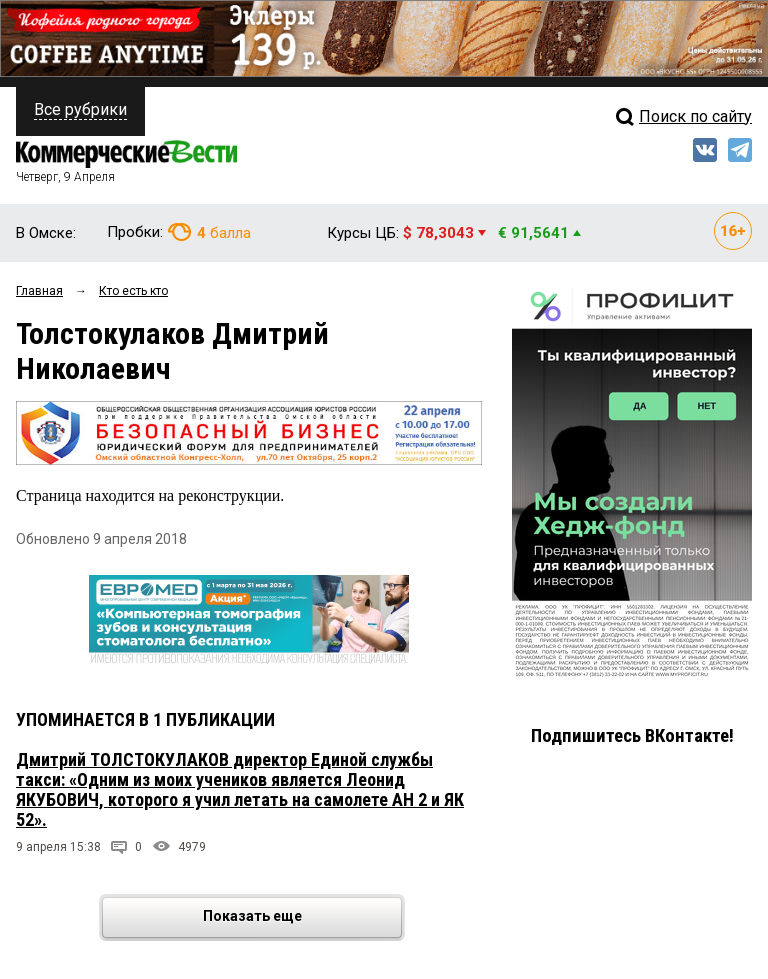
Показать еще (301, 917)
